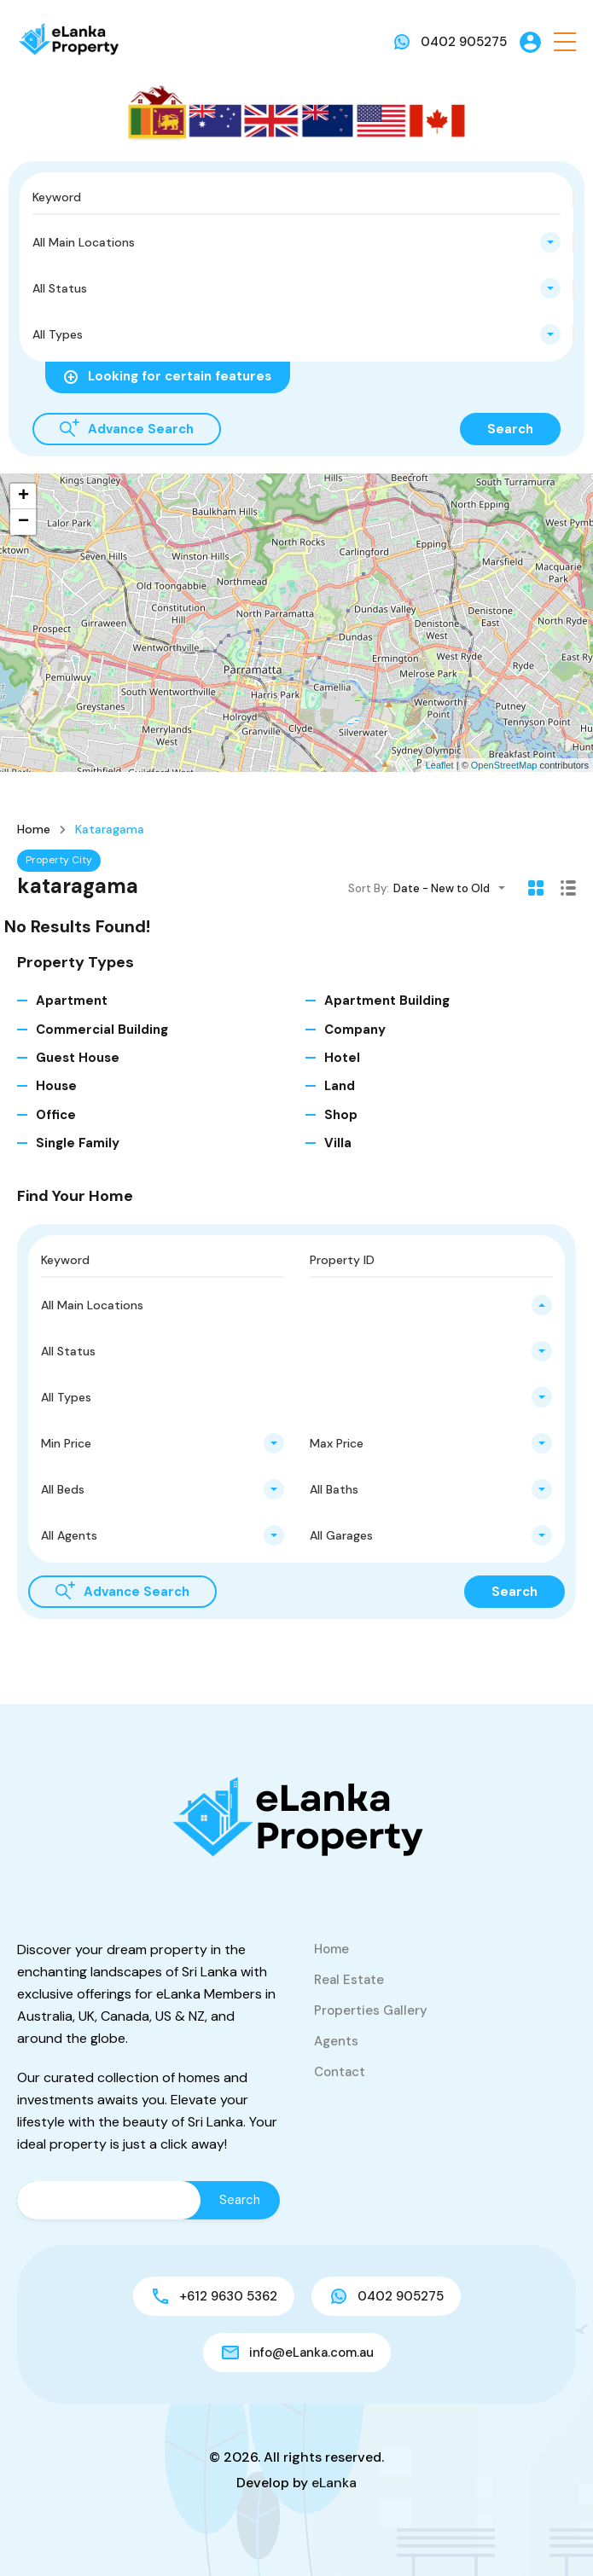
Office (56, 1114)
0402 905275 (464, 41)
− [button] (23, 522)
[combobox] (296, 242)
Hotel (342, 1057)
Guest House (77, 1057)
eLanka (334, 2483)
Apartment (72, 1000)
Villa (338, 1143)
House (56, 1085)
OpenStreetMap (504, 765)
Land (339, 1085)
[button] (565, 42)
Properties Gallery (370, 2010)
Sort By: (368, 888)
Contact (339, 2071)
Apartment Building (387, 1000)
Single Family (77, 1143)
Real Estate (349, 1979)
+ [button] (23, 496)
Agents (336, 2041)
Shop (341, 1114)
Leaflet (440, 765)
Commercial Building (102, 1029)
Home (33, 829)
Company (355, 1029)
